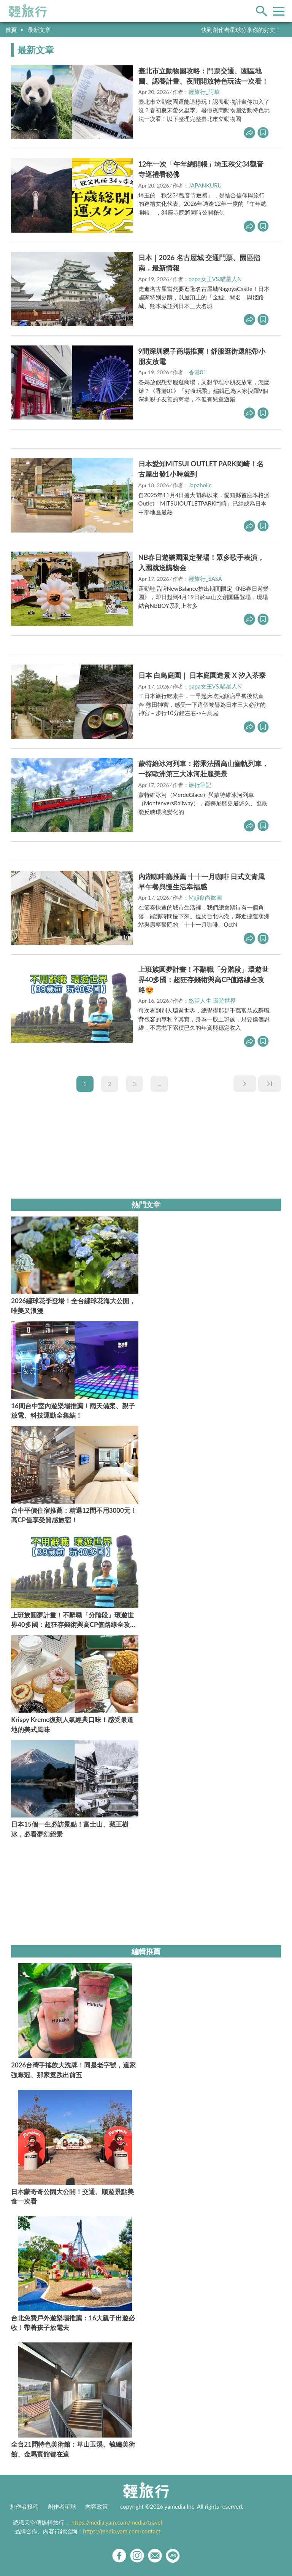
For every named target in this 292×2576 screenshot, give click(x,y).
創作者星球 (62, 2506)
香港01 (197, 372)
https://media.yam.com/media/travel (116, 2522)
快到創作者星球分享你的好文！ (241, 29)
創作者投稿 (24, 2506)
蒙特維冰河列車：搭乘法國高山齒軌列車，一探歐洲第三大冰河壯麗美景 (203, 768)
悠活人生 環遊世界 (212, 1000)
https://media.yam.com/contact (121, 2531)
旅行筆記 (200, 784)
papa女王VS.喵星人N (215, 278)
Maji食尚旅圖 (205, 897)
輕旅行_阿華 (204, 91)
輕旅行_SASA (205, 578)
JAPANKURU (205, 185)
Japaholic (200, 485)
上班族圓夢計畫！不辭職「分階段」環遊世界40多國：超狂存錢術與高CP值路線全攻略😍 (203, 979)
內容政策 (96, 2506)
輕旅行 (28, 11)
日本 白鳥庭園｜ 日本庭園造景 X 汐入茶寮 (202, 675)
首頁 (11, 29)
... (159, 1083)
